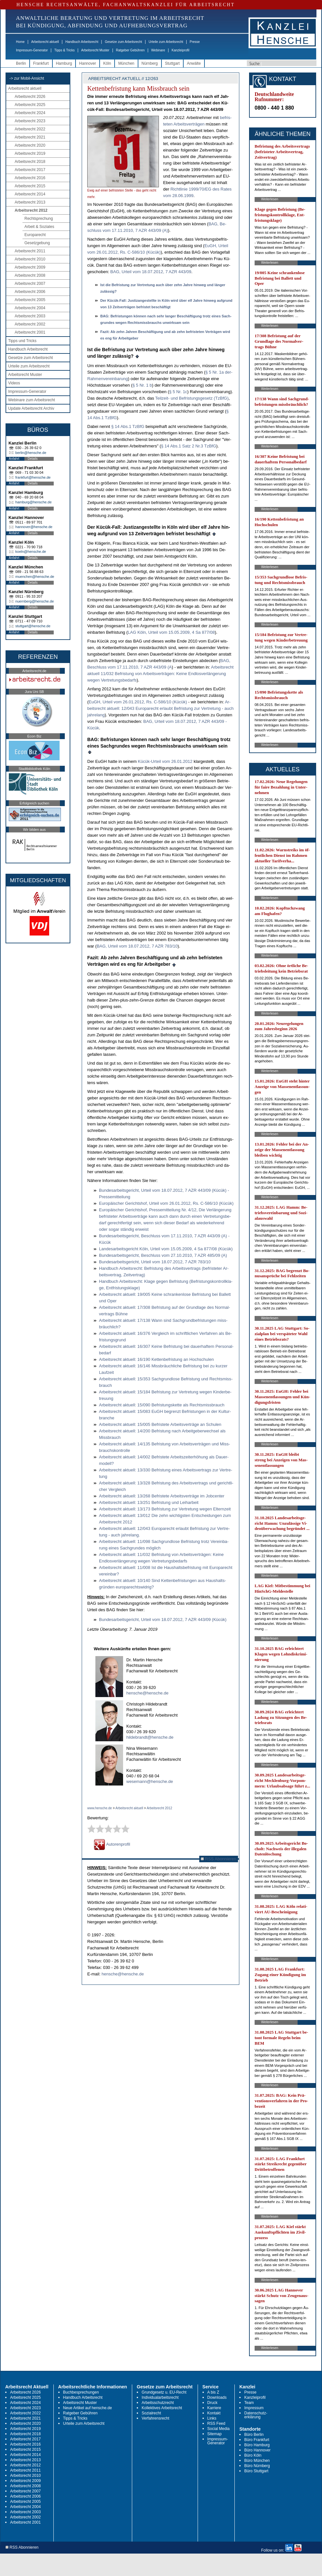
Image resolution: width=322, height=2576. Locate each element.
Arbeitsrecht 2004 (30, 308)
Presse (195, 42)
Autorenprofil (112, 1844)
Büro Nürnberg (257, 2465)
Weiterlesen (269, 199)
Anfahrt (14, 458)
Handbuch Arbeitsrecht (81, 42)
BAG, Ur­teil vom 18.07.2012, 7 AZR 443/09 (150, 271)
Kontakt (214, 2413)
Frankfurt (41, 63)
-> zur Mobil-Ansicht (26, 78)
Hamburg (64, 63)
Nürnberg (150, 63)
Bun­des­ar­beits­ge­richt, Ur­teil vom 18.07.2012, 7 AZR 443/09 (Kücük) (163, 1619)
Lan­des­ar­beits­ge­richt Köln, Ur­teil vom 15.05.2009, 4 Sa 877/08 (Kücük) (165, 1248)
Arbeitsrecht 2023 (30, 121)
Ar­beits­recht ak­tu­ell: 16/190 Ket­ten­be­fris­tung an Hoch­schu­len (156, 1359)
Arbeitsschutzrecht (158, 2402)
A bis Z (213, 2392)
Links (212, 2418)
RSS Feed (216, 2423)
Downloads (217, 2397)
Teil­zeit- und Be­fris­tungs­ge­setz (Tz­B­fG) (192, 398)
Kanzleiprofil (180, 50)
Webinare (158, 50)
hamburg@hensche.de (33, 502)
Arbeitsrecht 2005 (30, 300)
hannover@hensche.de (33, 527)
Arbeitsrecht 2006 (30, 291)
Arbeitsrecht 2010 (30, 259)
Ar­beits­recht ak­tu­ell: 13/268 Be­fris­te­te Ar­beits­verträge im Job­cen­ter (161, 1496)
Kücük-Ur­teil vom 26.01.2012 (165, 761)
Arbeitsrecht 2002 (30, 324)
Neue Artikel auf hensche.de (87, 2408)
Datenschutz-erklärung (255, 2415)
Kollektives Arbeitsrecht (162, 2408)
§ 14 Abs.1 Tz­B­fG (128, 426)
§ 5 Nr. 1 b (142, 385)
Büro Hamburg (257, 2445)
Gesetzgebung (37, 243)
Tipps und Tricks (22, 341)
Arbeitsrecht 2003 (30, 316)
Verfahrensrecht (155, 2418)
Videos (14, 383)
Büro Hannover (257, 2450)
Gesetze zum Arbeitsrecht (123, 42)
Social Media (218, 2428)
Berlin (21, 63)
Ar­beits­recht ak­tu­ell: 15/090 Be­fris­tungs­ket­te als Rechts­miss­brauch (161, 1404)
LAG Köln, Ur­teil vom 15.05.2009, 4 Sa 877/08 (171, 632)
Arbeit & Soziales (39, 226)
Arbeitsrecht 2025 (30, 104)
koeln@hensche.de (30, 551)
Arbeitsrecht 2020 (30, 145)
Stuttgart (172, 63)
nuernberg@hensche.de (34, 601)
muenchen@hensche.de (34, 576)
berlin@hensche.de (30, 453)
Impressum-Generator (32, 50)
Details (33, 458)
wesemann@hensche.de (149, 1781)
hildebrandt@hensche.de (150, 1737)
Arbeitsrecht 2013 (30, 202)
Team (249, 2402)
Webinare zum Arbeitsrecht (31, 400)
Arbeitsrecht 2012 (31, 210)
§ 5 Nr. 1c (178, 391)
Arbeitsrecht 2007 (30, 283)
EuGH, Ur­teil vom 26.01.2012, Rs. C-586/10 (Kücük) (138, 701)
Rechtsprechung (38, 218)
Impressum (253, 2408)
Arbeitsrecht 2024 (30, 113)
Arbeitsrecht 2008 (30, 275)
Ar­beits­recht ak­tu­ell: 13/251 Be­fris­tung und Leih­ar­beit (149, 1502)
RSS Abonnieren (218, 1858)
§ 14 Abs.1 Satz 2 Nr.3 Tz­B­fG (188, 446)
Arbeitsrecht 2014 (30, 194)
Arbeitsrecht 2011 (30, 251)
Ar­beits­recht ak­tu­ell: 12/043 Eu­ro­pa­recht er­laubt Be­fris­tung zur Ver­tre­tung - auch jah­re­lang (160, 708)
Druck (212, 2402)
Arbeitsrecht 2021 (30, 137)
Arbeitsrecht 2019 (30, 153)
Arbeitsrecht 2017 (30, 169)
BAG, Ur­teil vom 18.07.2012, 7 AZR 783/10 (137, 946)
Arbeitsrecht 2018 (30, 161)
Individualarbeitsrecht (160, 2397)
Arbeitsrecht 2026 (30, 96)
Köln (107, 63)
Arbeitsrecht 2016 (30, 178)
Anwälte (194, 63)
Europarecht (35, 234)
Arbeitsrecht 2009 (30, 267)
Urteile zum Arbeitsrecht (165, 42)
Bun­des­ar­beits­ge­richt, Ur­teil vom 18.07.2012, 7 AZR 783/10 (155, 1261)
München (126, 63)
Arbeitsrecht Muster (95, 50)
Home (20, 42)
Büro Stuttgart (256, 2471)
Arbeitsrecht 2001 (30, 332)
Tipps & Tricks (64, 50)
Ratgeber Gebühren (130, 50)
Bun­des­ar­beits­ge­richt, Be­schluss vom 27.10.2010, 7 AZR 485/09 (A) (163, 1255)
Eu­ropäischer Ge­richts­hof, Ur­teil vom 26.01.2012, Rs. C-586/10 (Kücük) (166, 1203)
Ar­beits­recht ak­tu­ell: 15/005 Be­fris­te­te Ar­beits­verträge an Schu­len (160, 1424)
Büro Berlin (253, 2434)
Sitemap (214, 2434)
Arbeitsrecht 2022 (30, 129)
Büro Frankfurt (256, 2439)
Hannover (87, 63)
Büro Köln (252, 2455)
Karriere (214, 2408)
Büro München (257, 2460)
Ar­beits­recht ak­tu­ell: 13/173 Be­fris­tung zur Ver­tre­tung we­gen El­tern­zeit (165, 1509)
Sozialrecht (151, 2413)
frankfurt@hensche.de (32, 477)
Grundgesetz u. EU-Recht (164, 2392)
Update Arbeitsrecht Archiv (31, 408)
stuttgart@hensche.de (32, 626)
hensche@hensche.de (147, 1693)
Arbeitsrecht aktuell (45, 42)
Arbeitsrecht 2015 (30, 186)
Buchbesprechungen (81, 2392)
